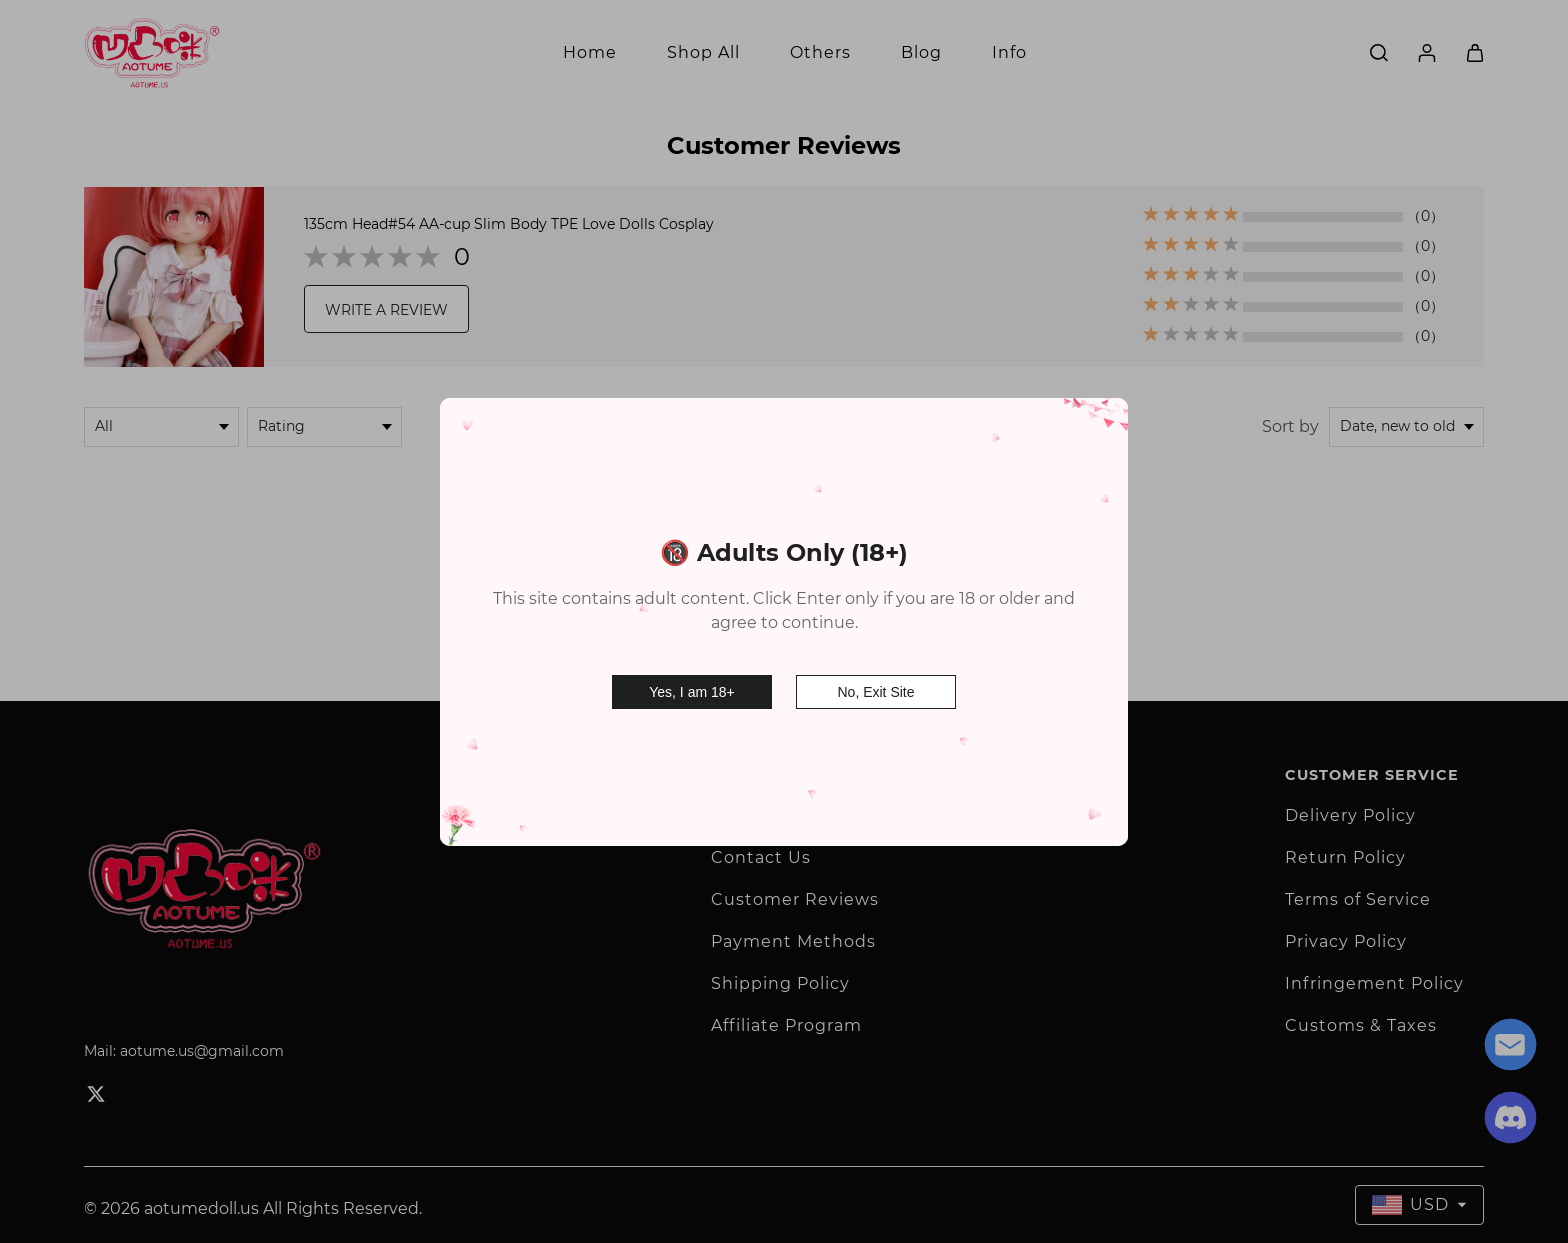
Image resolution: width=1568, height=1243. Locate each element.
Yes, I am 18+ (691, 689)
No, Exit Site (875, 689)
